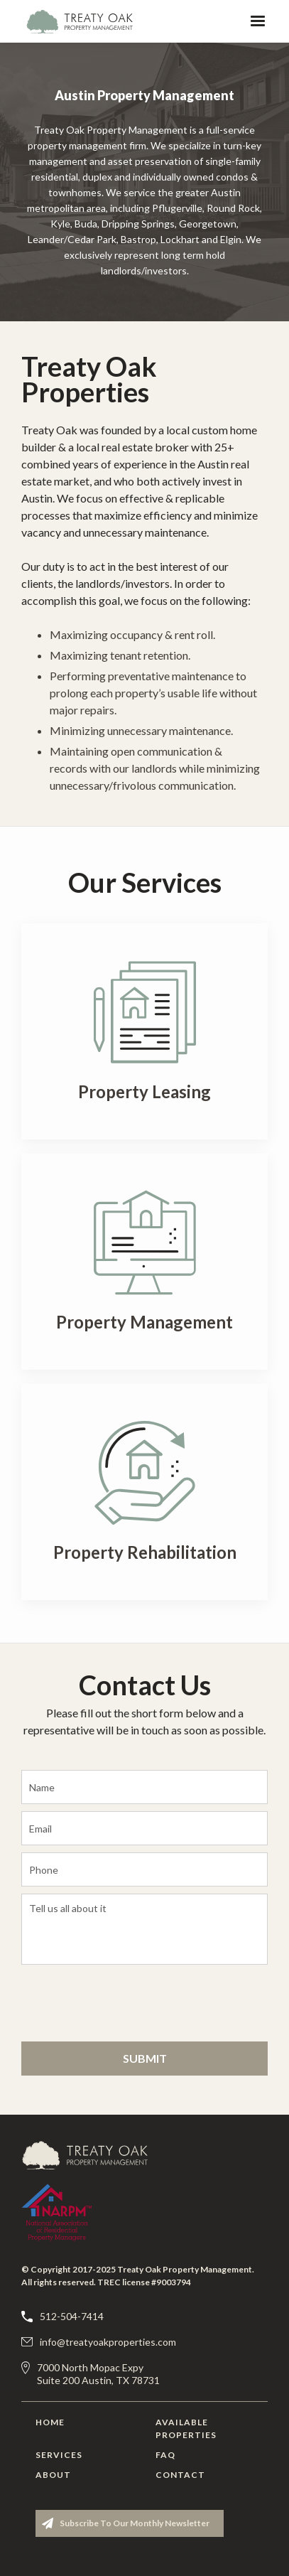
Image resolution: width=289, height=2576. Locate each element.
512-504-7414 (72, 2316)
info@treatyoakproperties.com (108, 2342)
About (53, 2474)
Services (59, 2454)
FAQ (165, 2454)
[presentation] (107, 2001)
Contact (180, 2474)
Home (50, 2422)
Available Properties (184, 2428)
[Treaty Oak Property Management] (92, 2155)
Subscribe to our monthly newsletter (134, 2523)
